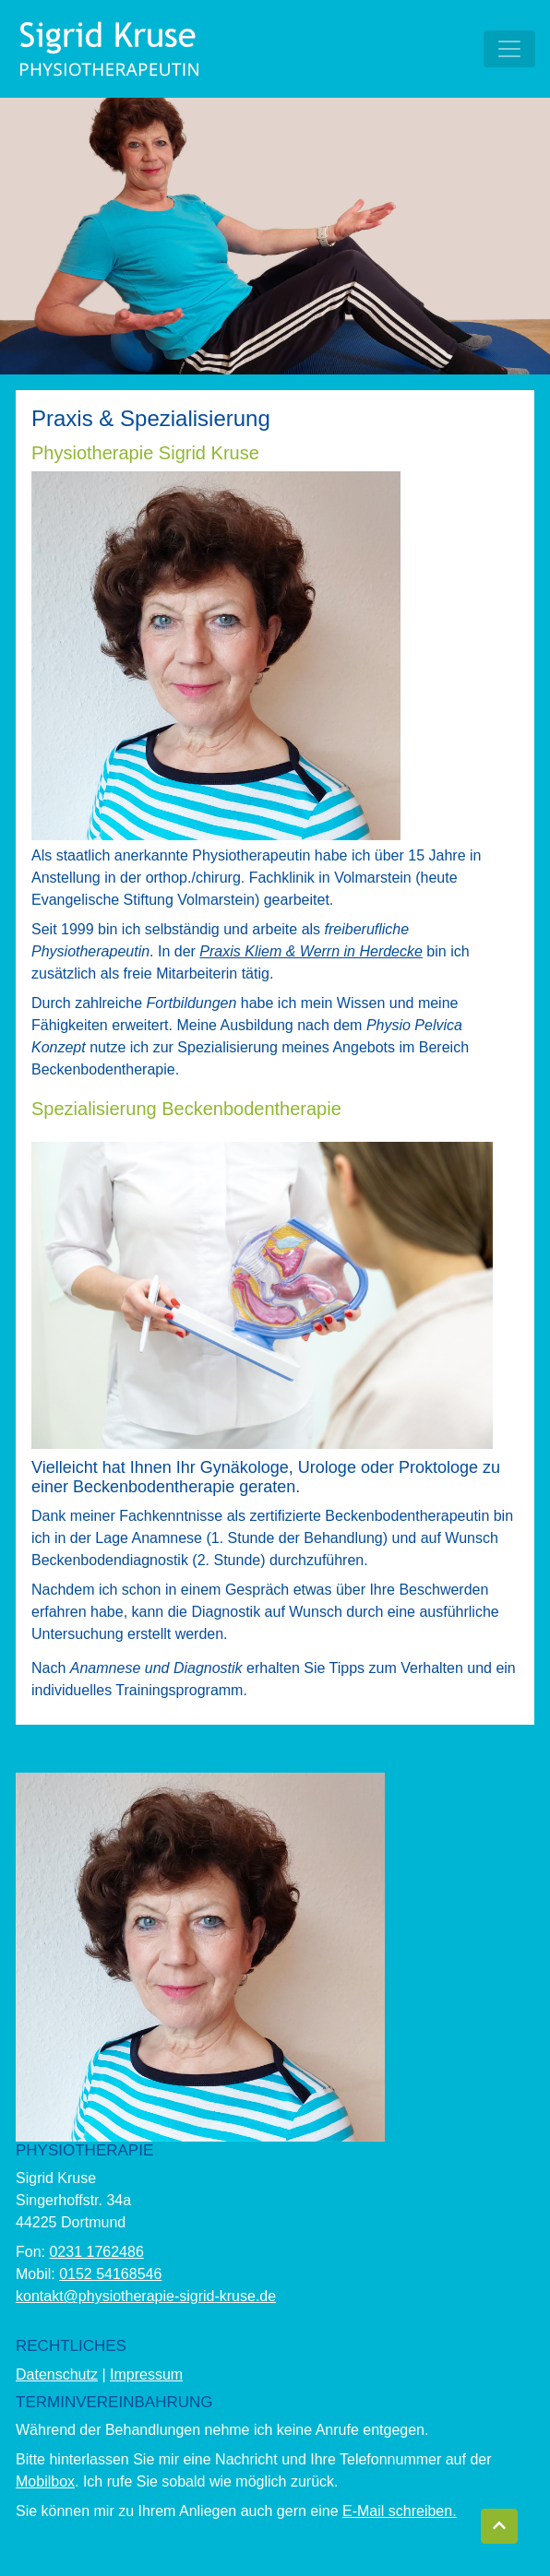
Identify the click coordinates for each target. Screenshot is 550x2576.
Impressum (146, 2374)
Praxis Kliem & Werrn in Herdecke (311, 951)
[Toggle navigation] (509, 48)
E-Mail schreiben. (399, 2511)
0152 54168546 (110, 2274)
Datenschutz (57, 2374)
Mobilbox (45, 2481)
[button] (499, 2526)
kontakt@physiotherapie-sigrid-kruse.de (146, 2296)
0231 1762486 (96, 2252)
